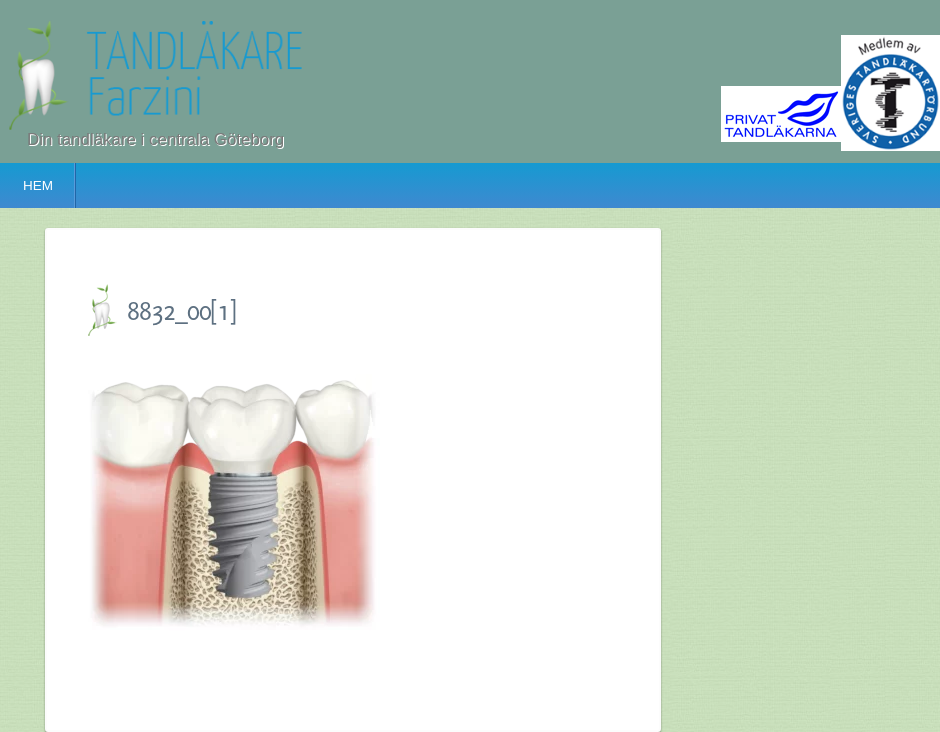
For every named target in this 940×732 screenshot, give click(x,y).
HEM (38, 185)
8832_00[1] (181, 310)
